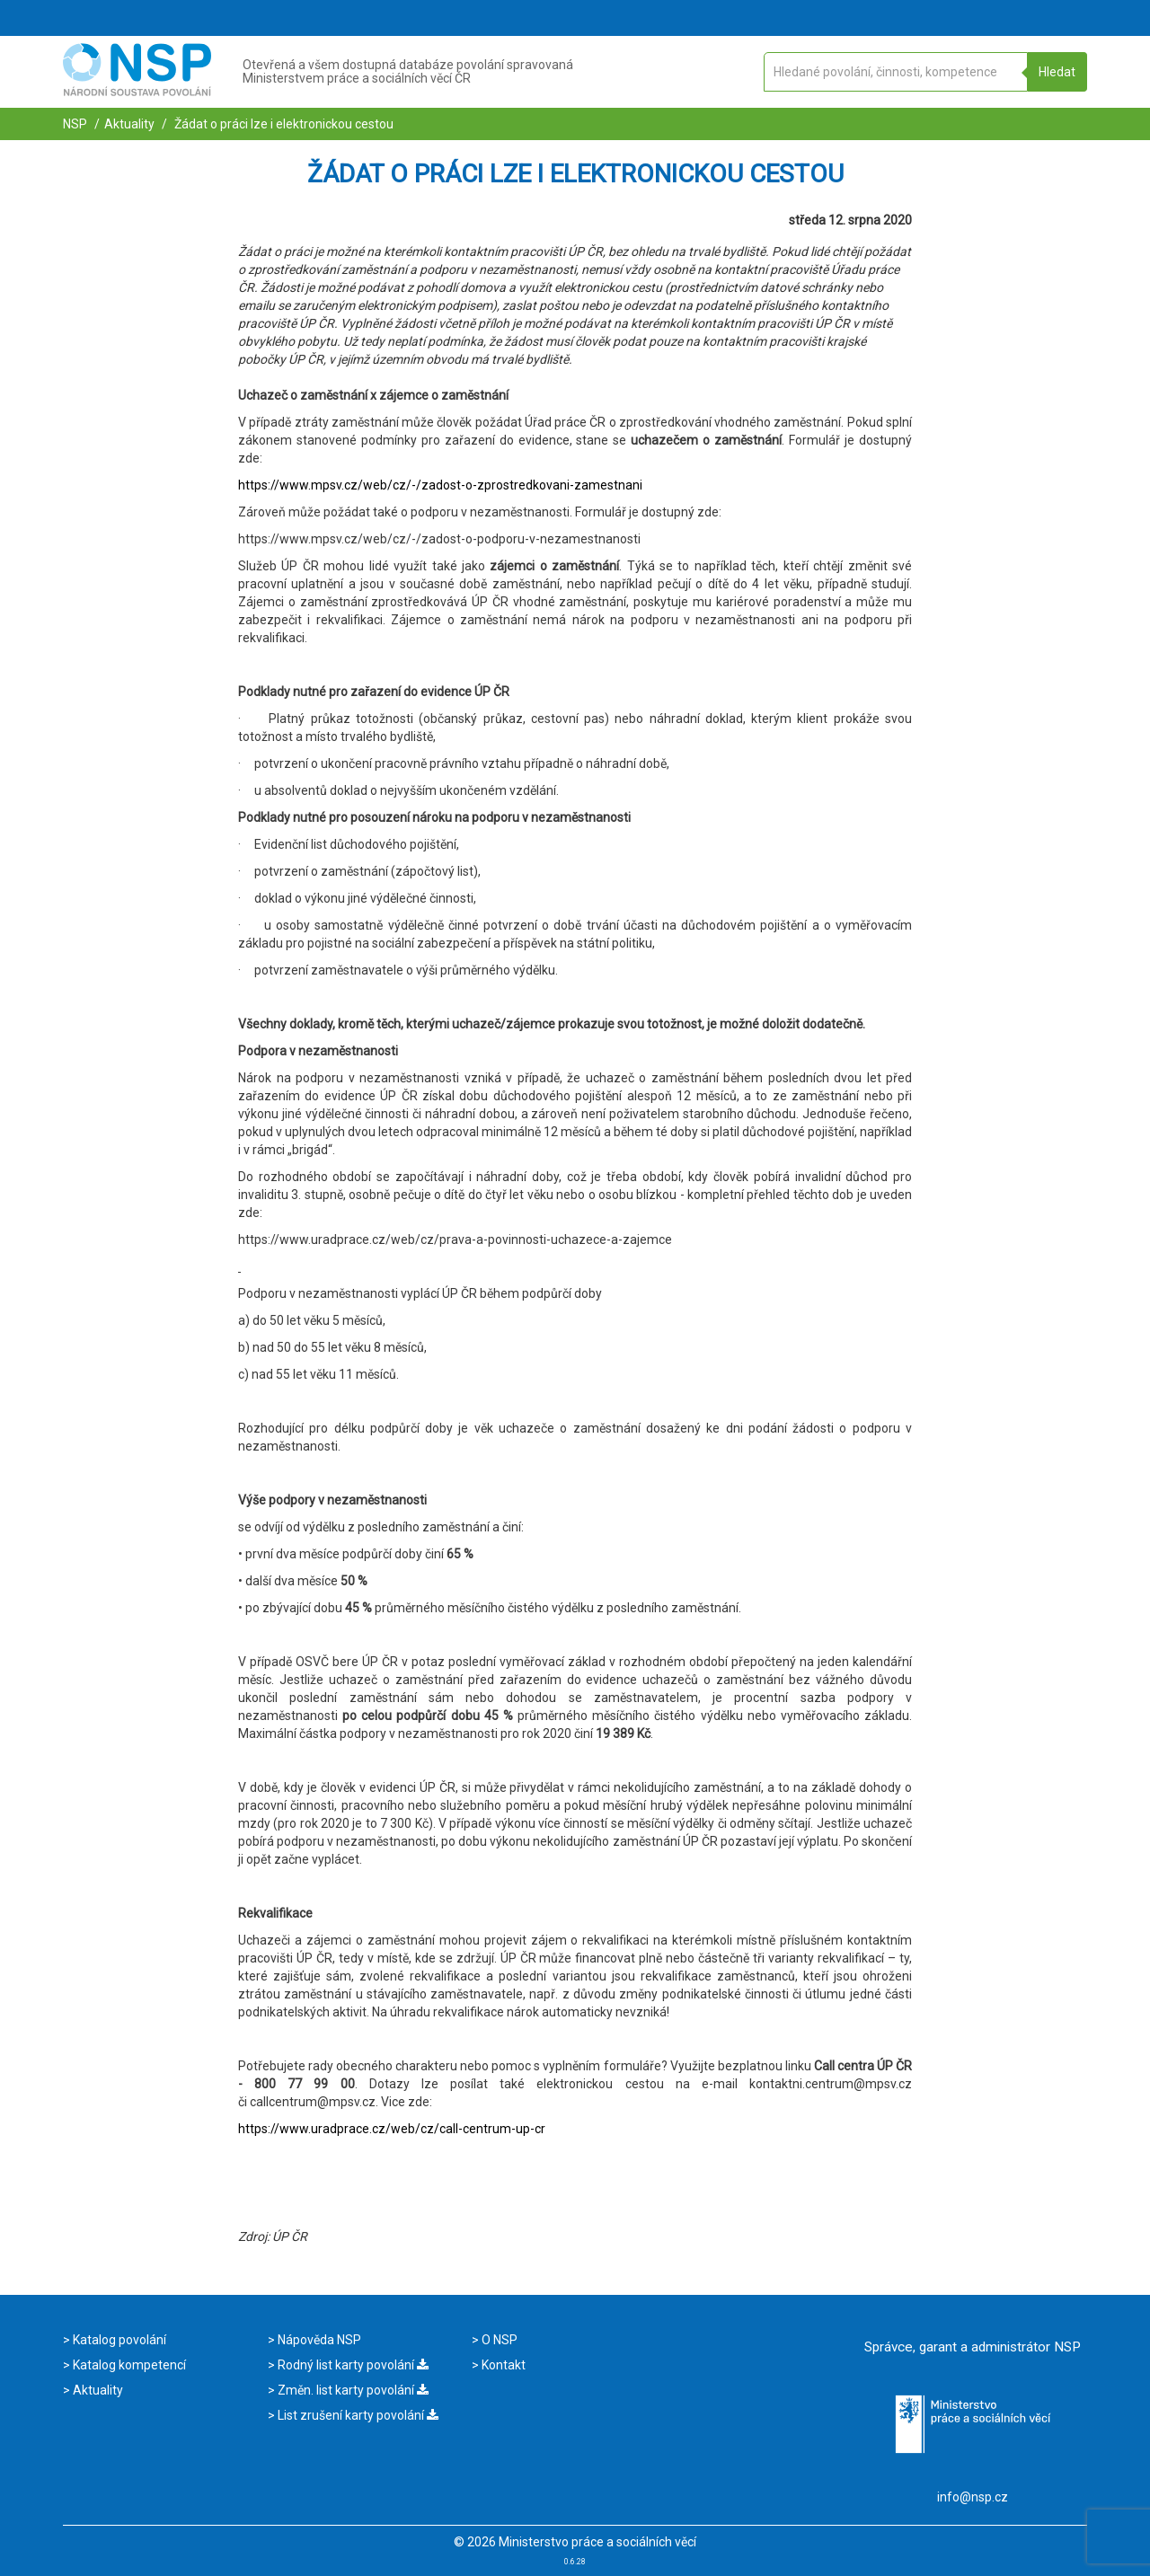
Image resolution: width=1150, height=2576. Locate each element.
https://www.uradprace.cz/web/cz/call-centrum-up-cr (391, 2129)
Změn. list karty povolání (352, 2390)
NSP (75, 124)
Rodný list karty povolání (352, 2365)
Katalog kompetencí (128, 2365)
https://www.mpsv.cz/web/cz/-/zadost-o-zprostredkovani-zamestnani (440, 485)
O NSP (498, 2340)
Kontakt (502, 2365)
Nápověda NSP (318, 2340)
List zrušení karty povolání (356, 2415)
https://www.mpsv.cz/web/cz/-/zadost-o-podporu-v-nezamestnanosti (439, 539)
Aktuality (129, 124)
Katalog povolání (118, 2340)
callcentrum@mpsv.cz (313, 2102)
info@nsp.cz (972, 2497)
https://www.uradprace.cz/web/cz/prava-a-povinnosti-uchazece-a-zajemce (455, 1239)
